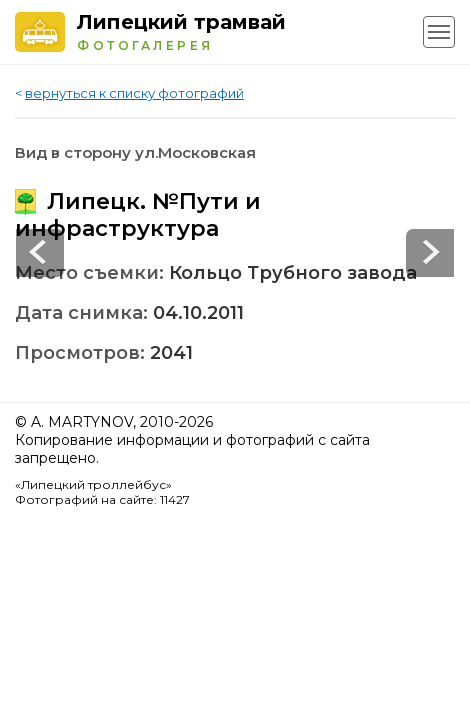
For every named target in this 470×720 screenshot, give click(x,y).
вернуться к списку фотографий (134, 93)
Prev (430, 253)
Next (40, 253)
